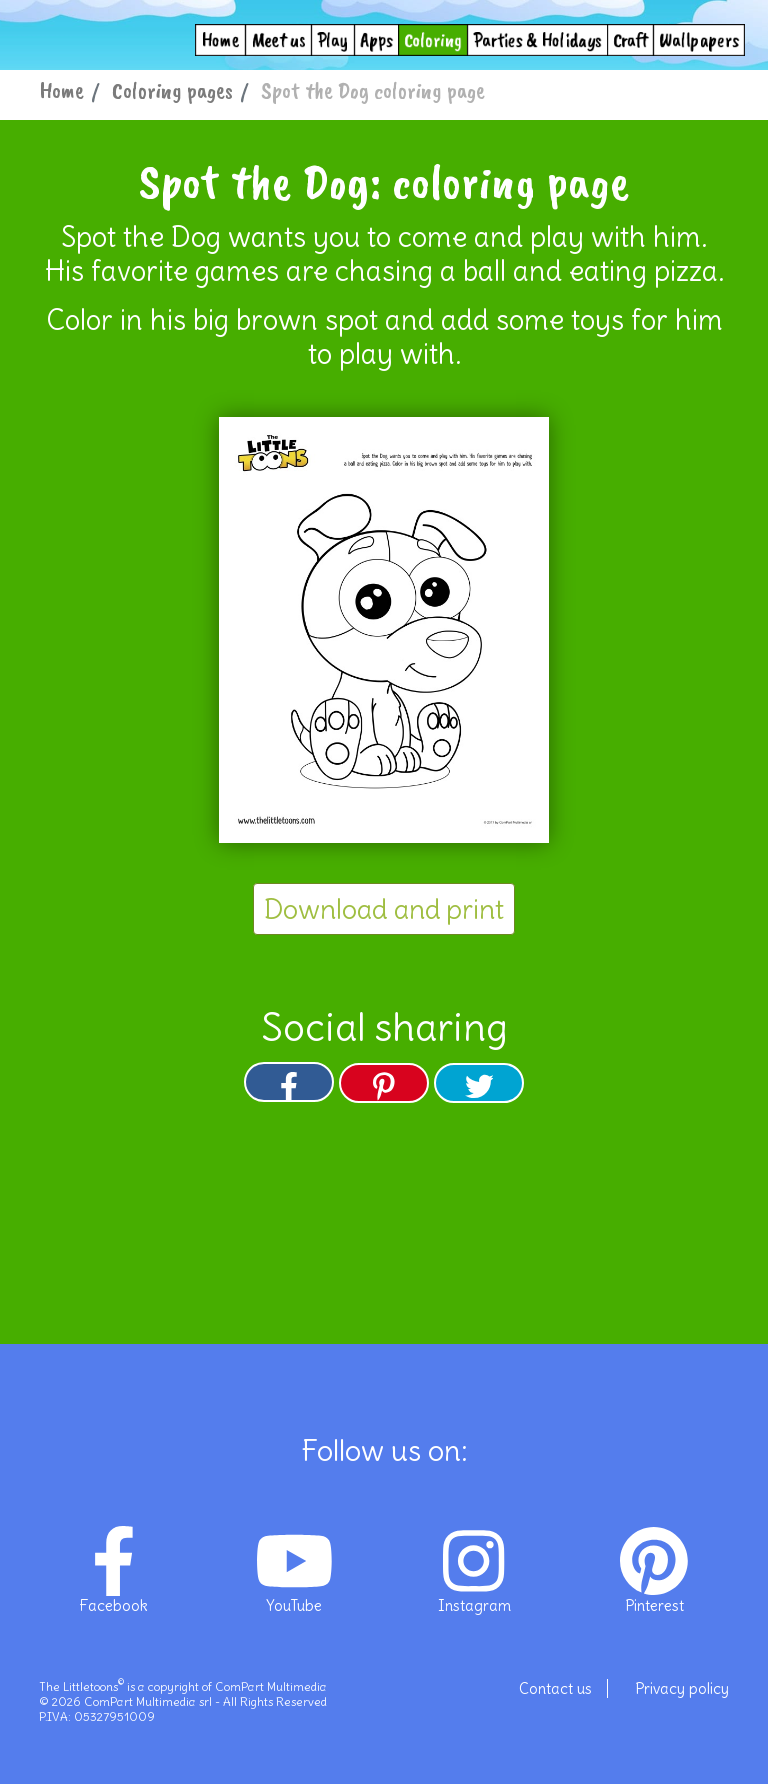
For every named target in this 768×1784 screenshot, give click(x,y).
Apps (377, 39)
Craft (630, 39)
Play (332, 39)
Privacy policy (682, 1688)
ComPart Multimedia (271, 1686)
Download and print (384, 909)
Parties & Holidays (537, 39)
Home (220, 39)
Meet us (278, 39)
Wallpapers (699, 39)
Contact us (555, 1688)
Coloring (433, 39)
